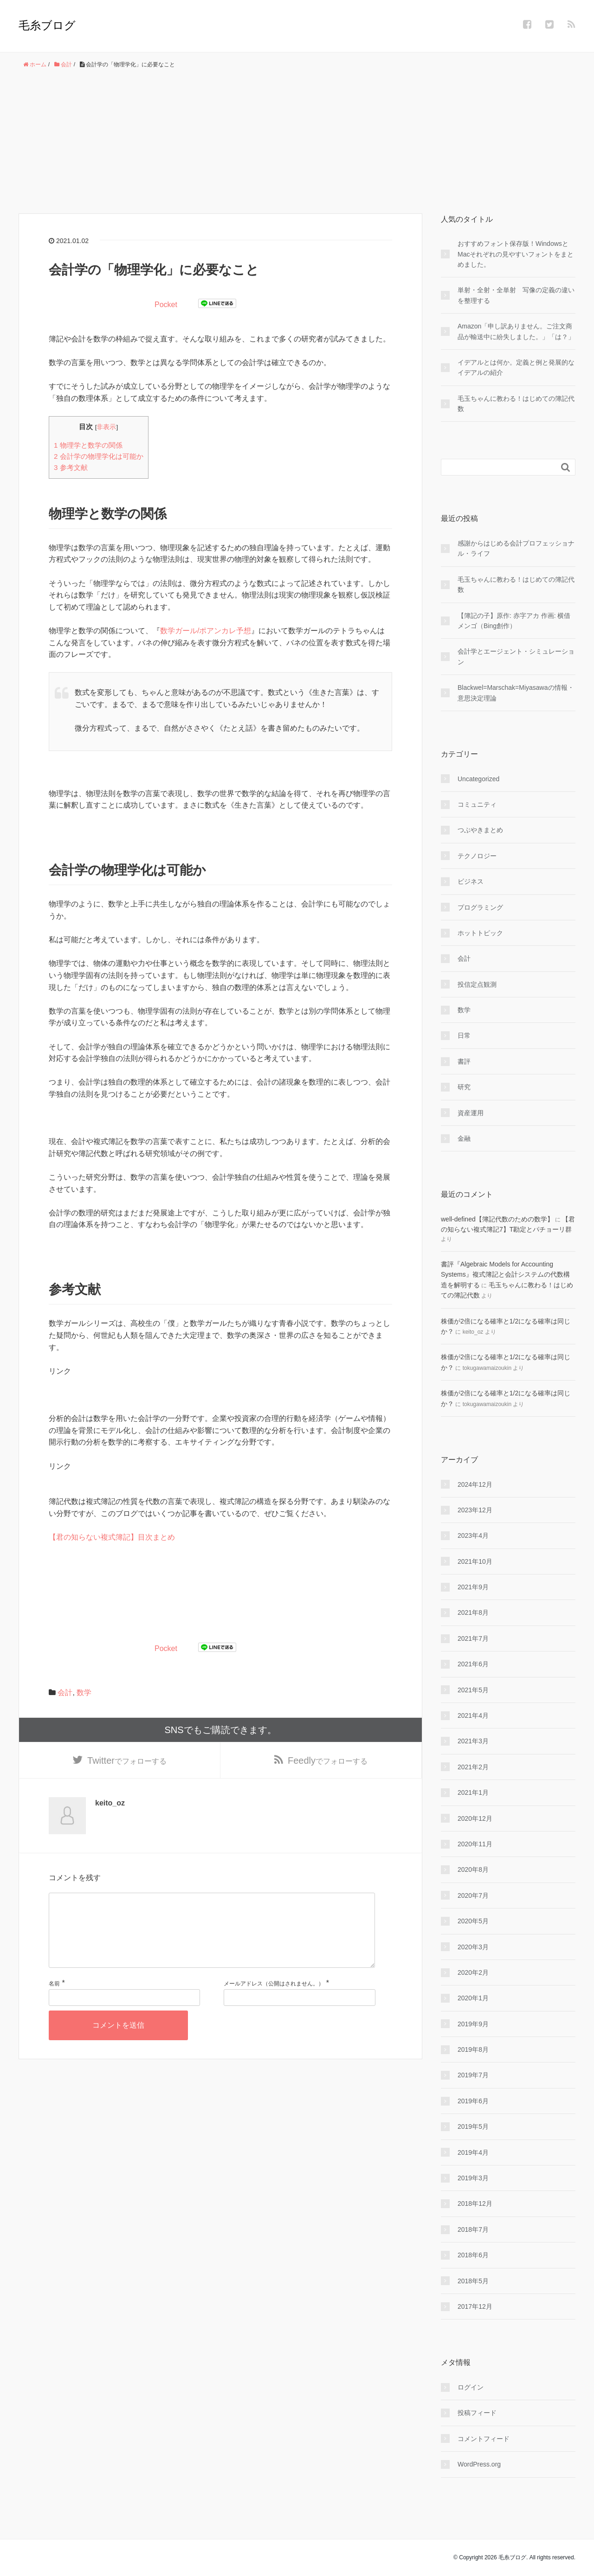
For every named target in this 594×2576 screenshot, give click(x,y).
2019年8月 (473, 2049)
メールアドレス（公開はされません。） (274, 2003)
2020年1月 (473, 1998)
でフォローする (127, 1763)
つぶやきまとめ (480, 830)
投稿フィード (477, 2412)
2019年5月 (473, 2126)
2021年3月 (473, 1741)
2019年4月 (473, 2152)
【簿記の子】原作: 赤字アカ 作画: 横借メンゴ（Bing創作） (514, 621)
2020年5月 (473, 1921)
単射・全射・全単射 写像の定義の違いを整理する (516, 295)
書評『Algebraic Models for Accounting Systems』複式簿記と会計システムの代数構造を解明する (505, 1274)
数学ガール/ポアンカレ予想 (205, 631)
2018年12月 (475, 2203)
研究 (464, 1087)
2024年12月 (475, 1484)
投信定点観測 (477, 984)
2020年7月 (473, 1895)
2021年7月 (473, 1638)
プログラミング (480, 907)
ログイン (471, 2387)
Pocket (166, 304)
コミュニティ (477, 804)
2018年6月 (473, 2255)
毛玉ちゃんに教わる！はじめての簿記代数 (516, 403)
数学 (84, 1692)
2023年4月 (473, 1535)
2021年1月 (473, 1792)
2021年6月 (473, 1664)
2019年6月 (473, 2101)
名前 (54, 2003)
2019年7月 (473, 2075)
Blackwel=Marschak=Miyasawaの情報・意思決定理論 (516, 692)
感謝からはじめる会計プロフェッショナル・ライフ (516, 548)
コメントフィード (484, 2438)
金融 (464, 1138)
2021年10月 (475, 1561)
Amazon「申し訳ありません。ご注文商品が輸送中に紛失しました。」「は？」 (516, 331)
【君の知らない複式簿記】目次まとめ (112, 1537)
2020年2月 (473, 1972)
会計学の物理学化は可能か (98, 456)
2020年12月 (475, 1818)
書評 (464, 1061)
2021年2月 (473, 1767)
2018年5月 (473, 2281)
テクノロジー (477, 856)
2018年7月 (473, 2229)
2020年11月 (475, 1844)
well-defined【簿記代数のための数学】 (497, 1219)
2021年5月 (473, 1690)
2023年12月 (475, 1510)
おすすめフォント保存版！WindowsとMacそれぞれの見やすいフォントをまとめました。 (516, 254)
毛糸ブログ (47, 25)
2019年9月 (473, 2024)
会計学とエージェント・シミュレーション (516, 656)
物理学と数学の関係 (88, 445)
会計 (65, 1692)
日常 (464, 1035)
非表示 (106, 427)
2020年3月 (473, 1947)
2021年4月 (473, 1715)
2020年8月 (473, 1869)
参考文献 (71, 467)
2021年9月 (473, 1587)
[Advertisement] (297, 141)
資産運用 (471, 1113)
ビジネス (471, 881)
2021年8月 (473, 1612)
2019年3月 (473, 2178)
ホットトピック (480, 933)
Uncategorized (478, 779)
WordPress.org (479, 2464)
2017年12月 (475, 2306)
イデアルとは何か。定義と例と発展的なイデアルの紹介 (516, 367)
